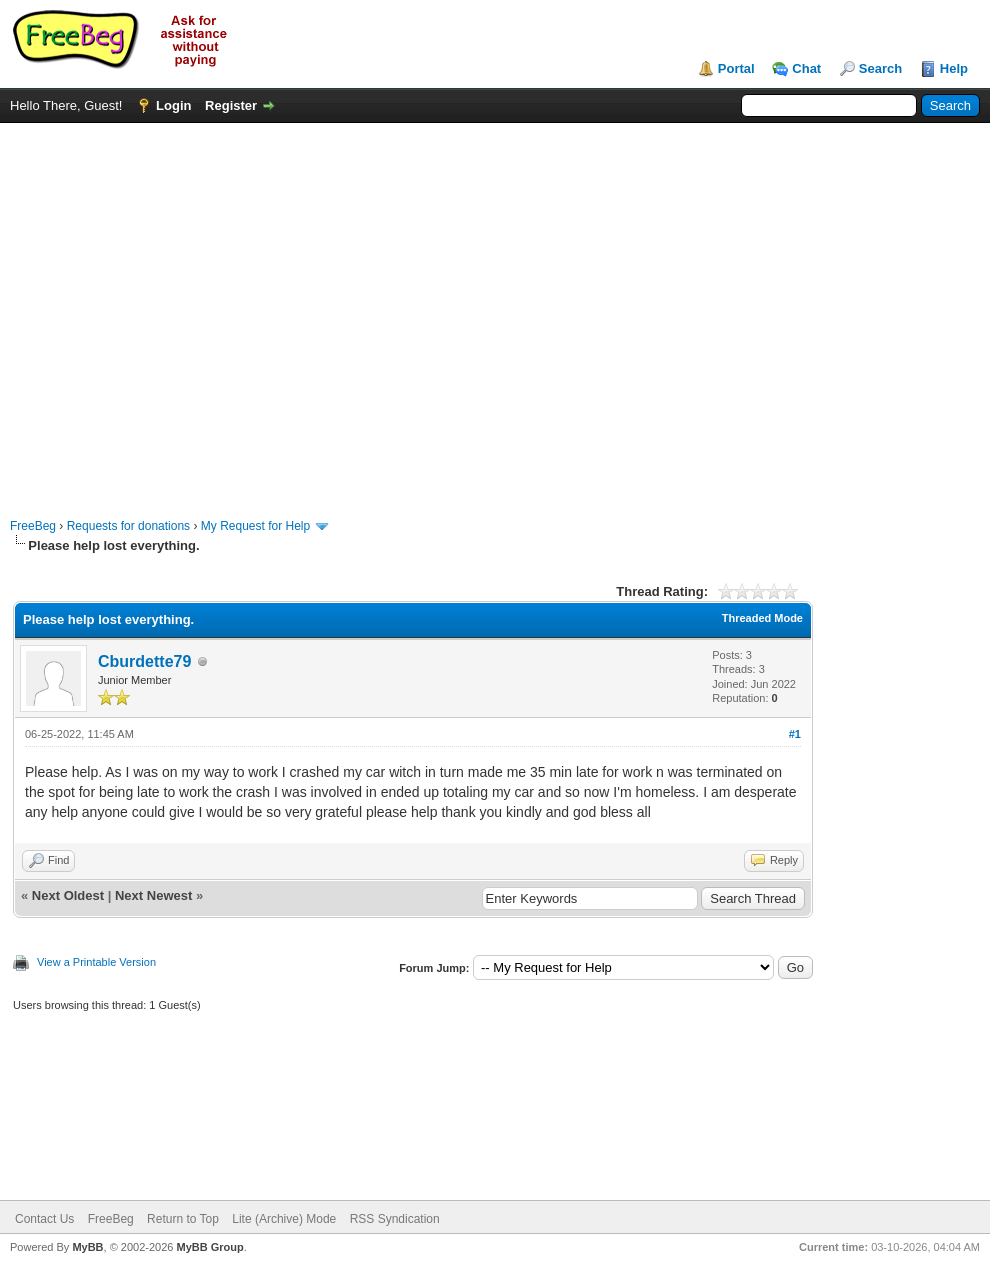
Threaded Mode (762, 618)
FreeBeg (33, 526)
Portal (736, 68)
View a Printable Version (96, 962)
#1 (795, 734)
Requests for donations (128, 526)
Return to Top (183, 1219)
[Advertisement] (187, 310)
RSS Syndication (395, 1219)
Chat (806, 68)
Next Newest (153, 895)
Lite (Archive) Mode (284, 1219)
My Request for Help (255, 526)
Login (173, 105)
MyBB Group (209, 1247)
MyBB (87, 1247)
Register (231, 105)
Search (880, 68)
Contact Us (44, 1219)
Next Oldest (68, 895)
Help (954, 68)
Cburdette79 (144, 661)
